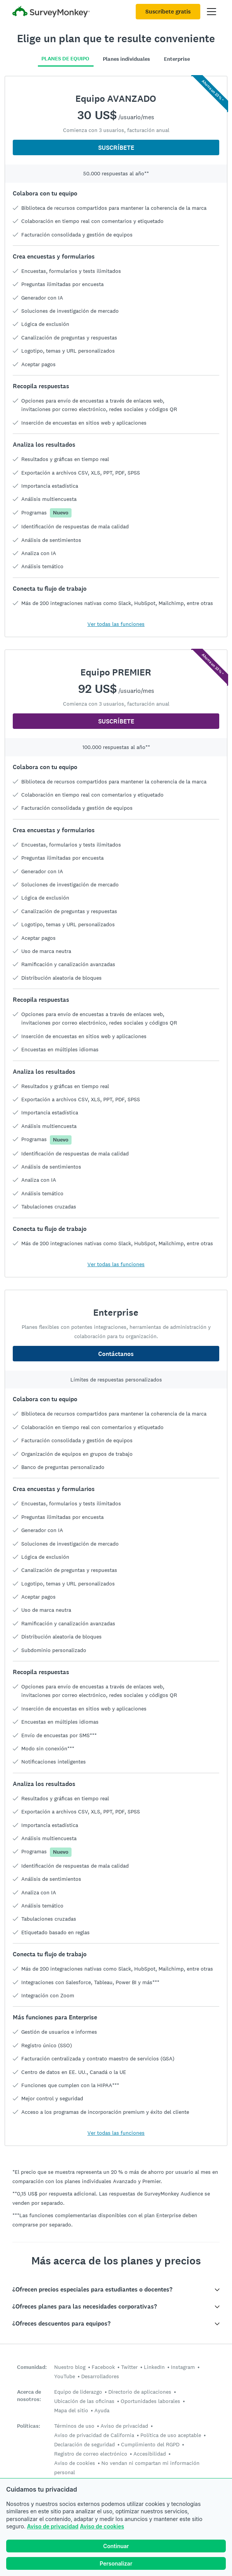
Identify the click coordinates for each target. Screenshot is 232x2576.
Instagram (183, 2366)
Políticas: (28, 2426)
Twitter (129, 2366)
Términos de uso (74, 2425)
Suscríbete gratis (168, 11)
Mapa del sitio (71, 2410)
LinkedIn (154, 2366)
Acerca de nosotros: (29, 2395)
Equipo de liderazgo (78, 2391)
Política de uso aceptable (170, 2435)
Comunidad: (32, 2367)
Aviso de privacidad (52, 2526)
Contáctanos (116, 1354)
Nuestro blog (69, 2366)
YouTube (64, 2376)
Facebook (103, 2366)
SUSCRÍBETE (116, 148)
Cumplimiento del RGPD (150, 2444)
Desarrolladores (100, 2376)
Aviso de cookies (102, 2526)
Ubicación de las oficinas (84, 2401)
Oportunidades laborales (150, 2401)
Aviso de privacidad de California (94, 2435)
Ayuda (101, 2410)
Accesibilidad (149, 2453)
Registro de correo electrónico (90, 2453)
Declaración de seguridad (84, 2444)
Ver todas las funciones (116, 623)
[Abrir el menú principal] (211, 11)
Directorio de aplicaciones (139, 2391)
